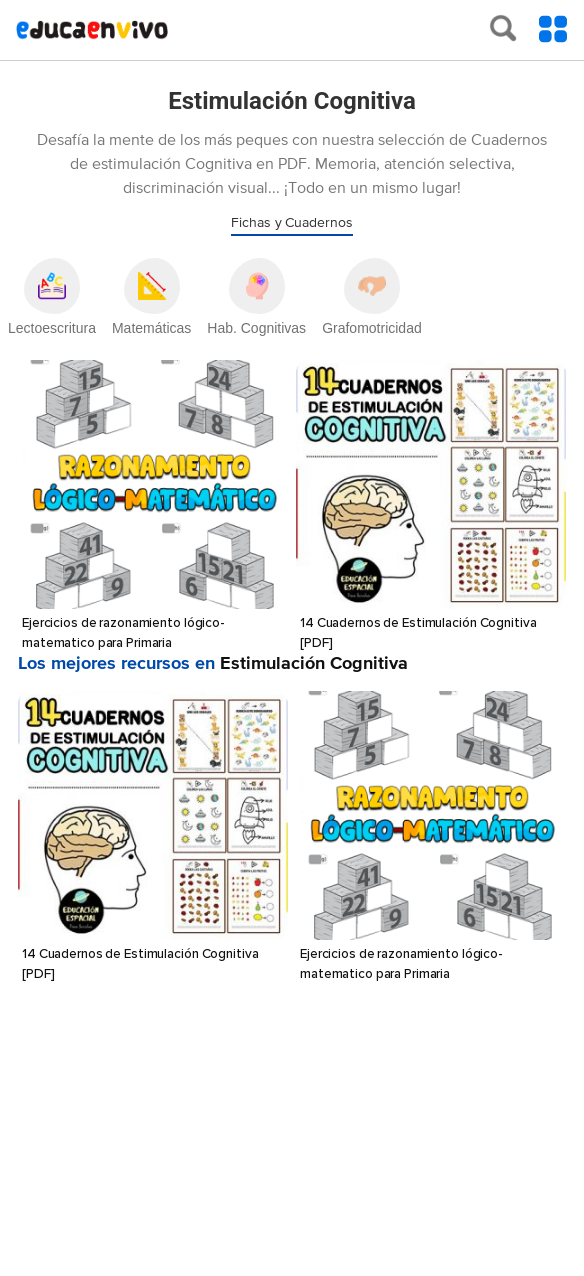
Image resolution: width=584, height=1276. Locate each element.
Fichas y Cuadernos (291, 223)
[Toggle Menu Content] (553, 29)
